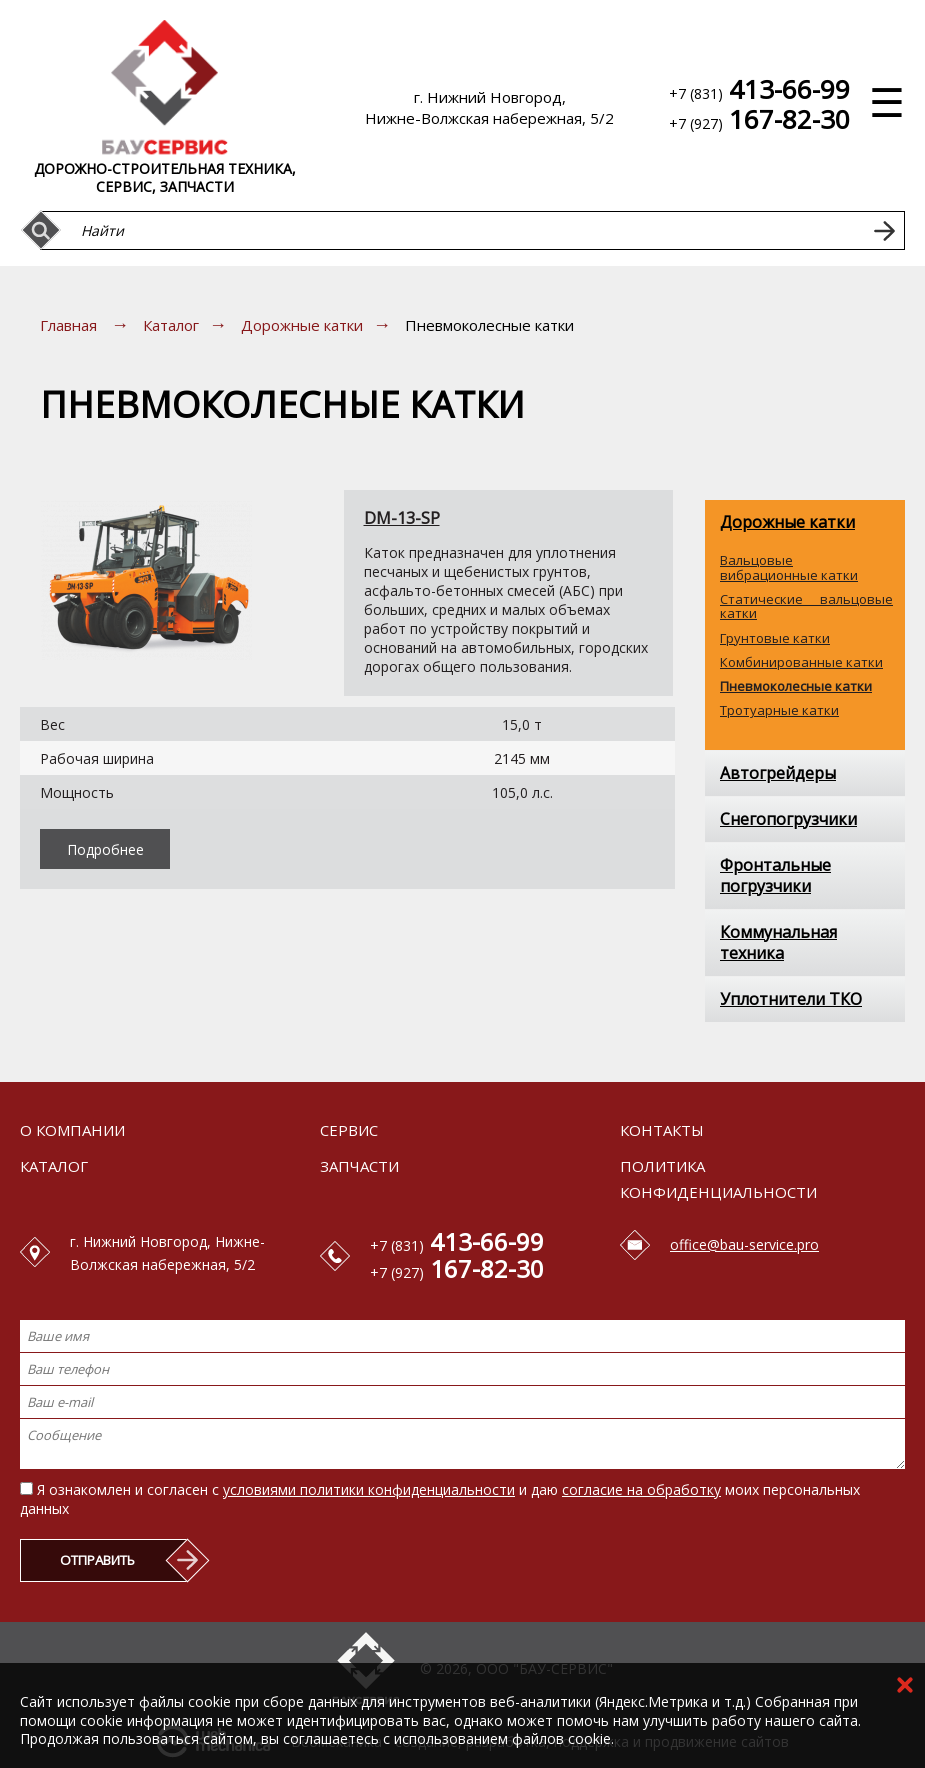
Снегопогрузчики (788, 819)
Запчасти (359, 1166)
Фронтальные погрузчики (775, 875)
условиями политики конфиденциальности (369, 1489)
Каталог (171, 325)
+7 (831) (759, 92)
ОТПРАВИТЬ (97, 1560)
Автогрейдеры (778, 773)
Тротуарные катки (779, 710)
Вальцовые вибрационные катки (789, 567)
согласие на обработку (641, 1489)
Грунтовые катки (775, 638)
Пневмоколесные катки (796, 686)
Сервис (349, 1130)
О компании (72, 1130)
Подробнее (105, 849)
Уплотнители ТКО (791, 999)
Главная (68, 325)
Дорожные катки (302, 325)
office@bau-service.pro (744, 1244)
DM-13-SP (402, 518)
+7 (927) (759, 122)
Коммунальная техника (778, 942)
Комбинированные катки (801, 662)
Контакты (662, 1130)
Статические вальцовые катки (806, 606)
